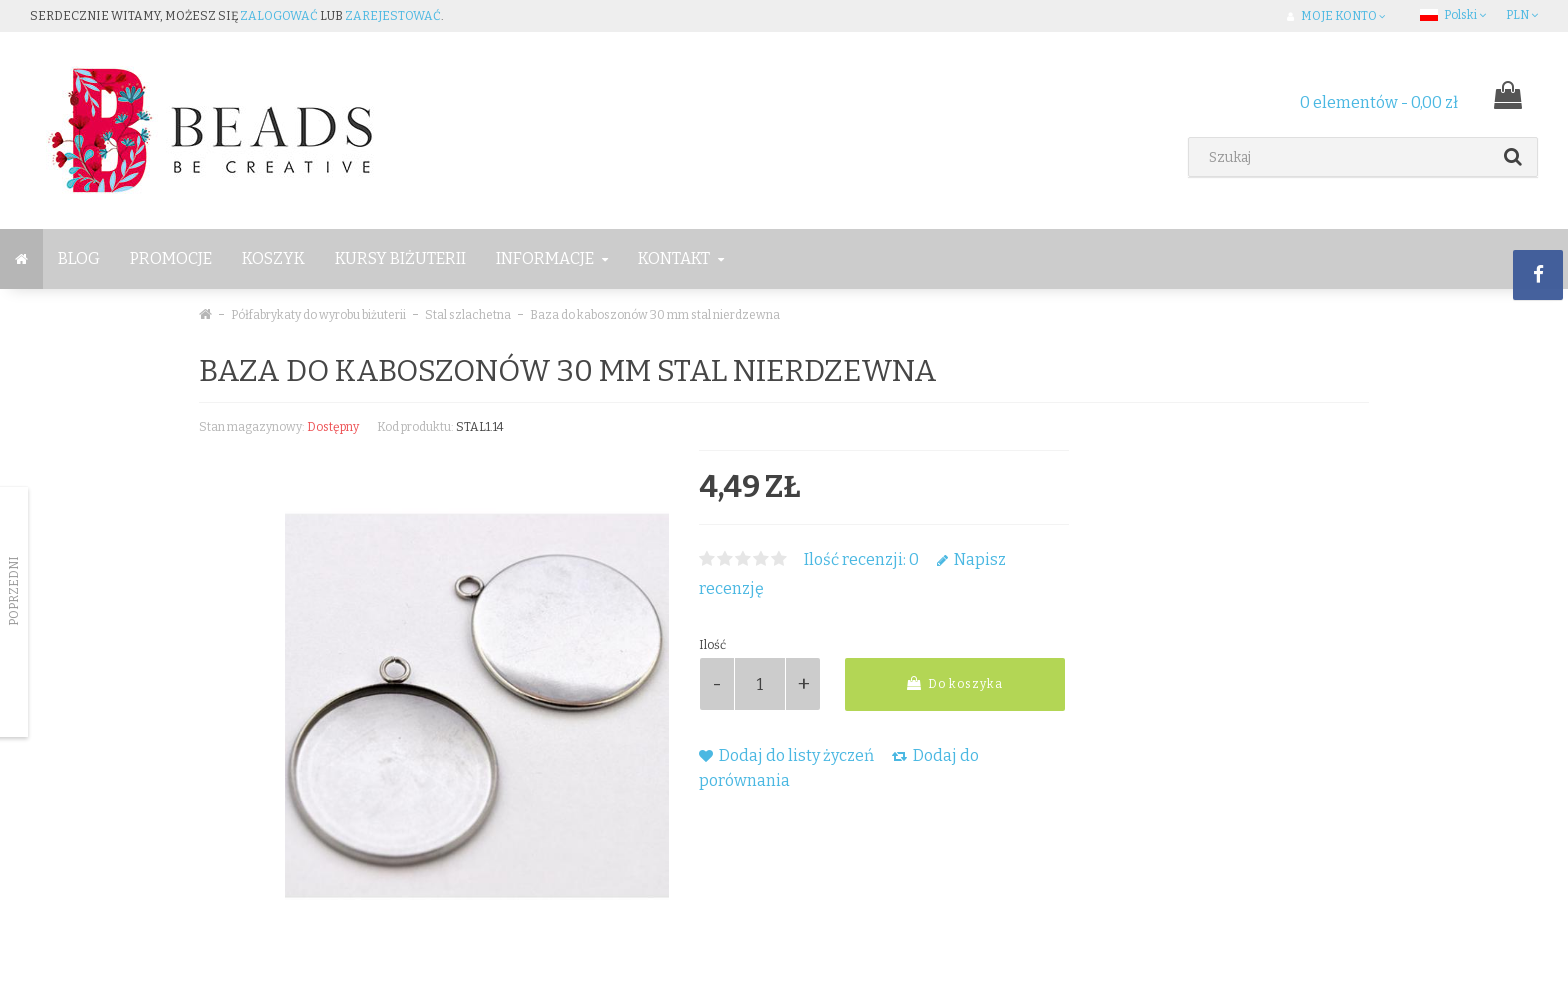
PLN (1522, 15)
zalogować (279, 16)
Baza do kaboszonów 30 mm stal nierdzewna (655, 315)
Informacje (552, 258)
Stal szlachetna (468, 315)
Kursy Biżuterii (400, 258)
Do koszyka (955, 683)
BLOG (79, 258)
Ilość (712, 645)
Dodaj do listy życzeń (786, 755)
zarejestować (393, 16)
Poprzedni (14, 591)
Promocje (171, 258)
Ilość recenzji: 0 (861, 559)
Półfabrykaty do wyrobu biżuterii (318, 315)
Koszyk (273, 258)
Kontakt (681, 258)
